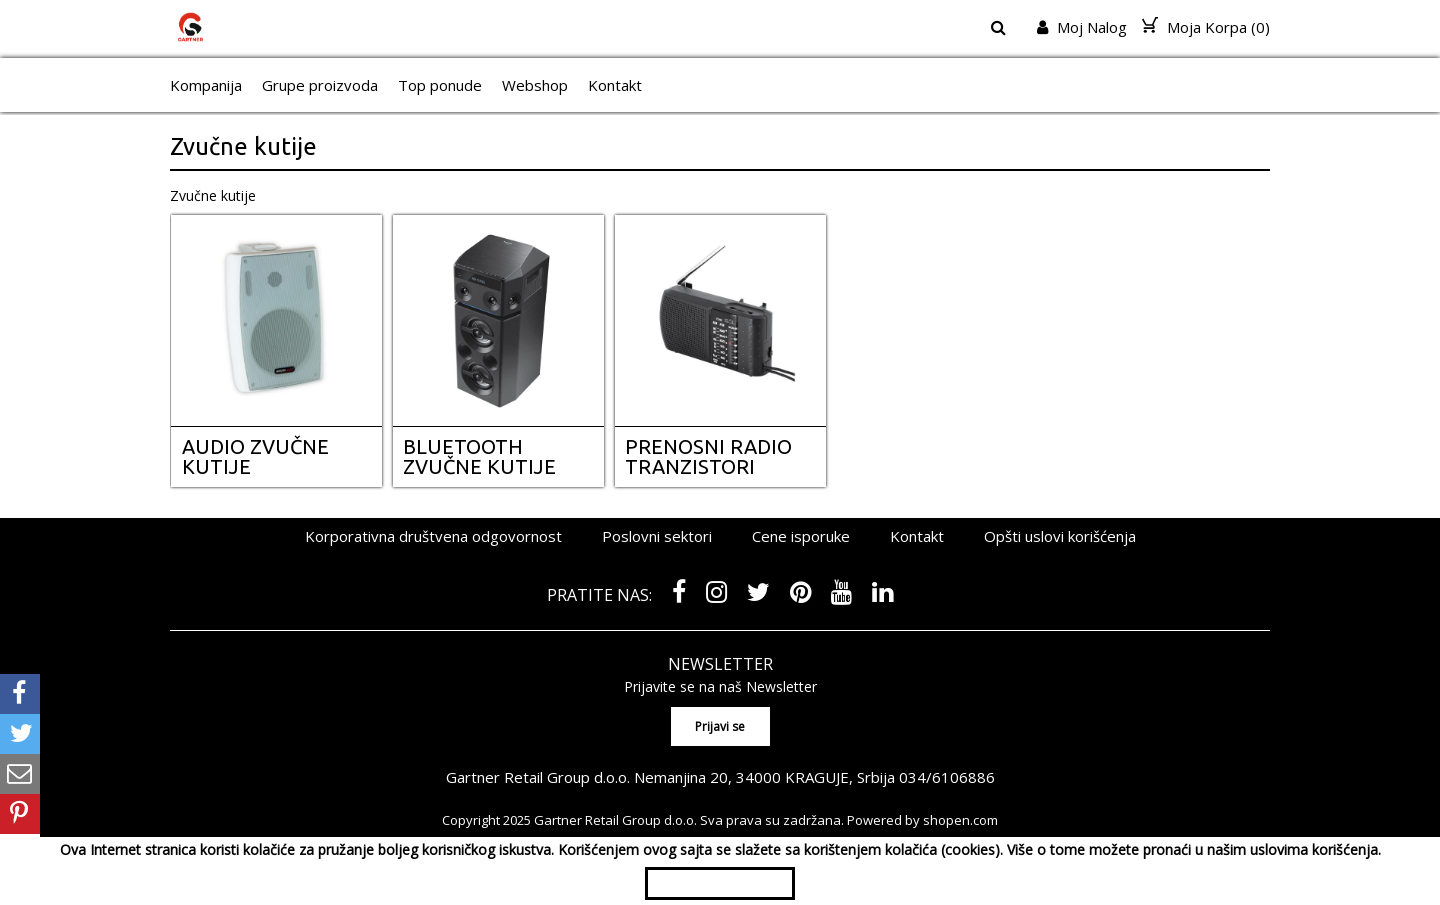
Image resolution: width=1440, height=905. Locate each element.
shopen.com (960, 820)
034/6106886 (947, 777)
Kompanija (206, 85)
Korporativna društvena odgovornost (433, 536)
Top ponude (440, 85)
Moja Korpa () (1206, 27)
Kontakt (615, 85)
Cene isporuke (801, 536)
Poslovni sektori (657, 536)
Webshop (535, 85)
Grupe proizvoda (320, 85)
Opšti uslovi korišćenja (1060, 536)
